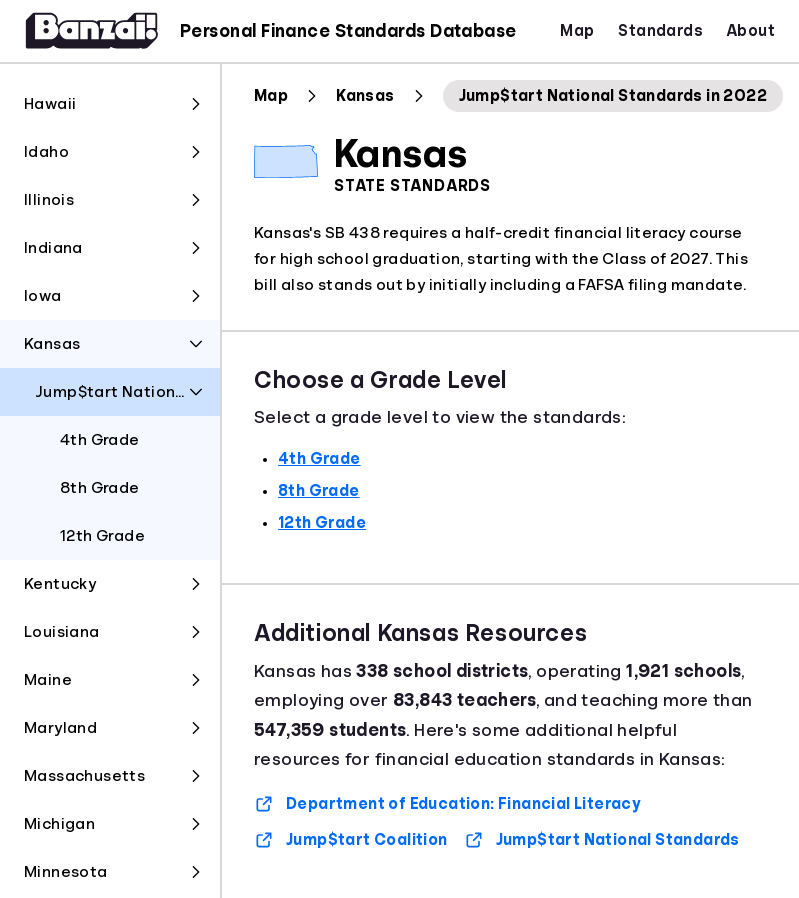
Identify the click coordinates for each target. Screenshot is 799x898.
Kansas (365, 96)
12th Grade (322, 523)
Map (577, 31)
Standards (660, 31)
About (751, 31)
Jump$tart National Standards (602, 840)
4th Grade (319, 459)
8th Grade (319, 491)
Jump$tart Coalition (351, 840)
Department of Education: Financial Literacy (447, 804)
